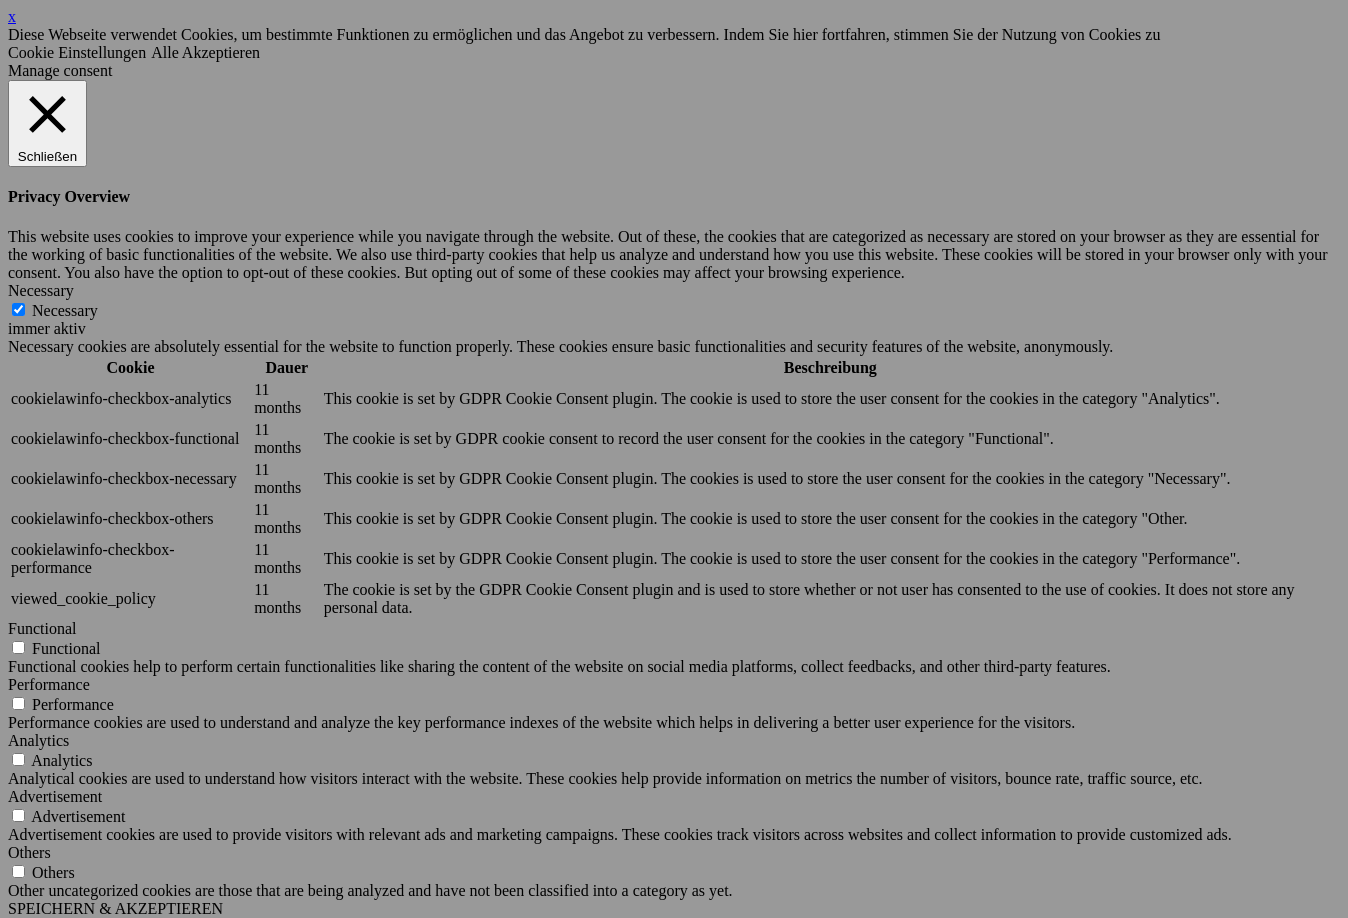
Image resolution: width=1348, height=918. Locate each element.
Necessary (65, 310)
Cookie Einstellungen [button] (77, 52)
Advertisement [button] (55, 796)
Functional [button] (42, 628)
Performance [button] (49, 684)
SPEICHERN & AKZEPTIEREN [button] (115, 908)
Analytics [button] (38, 740)
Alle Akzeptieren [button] (205, 52)
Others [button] (29, 852)
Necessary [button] (41, 290)
